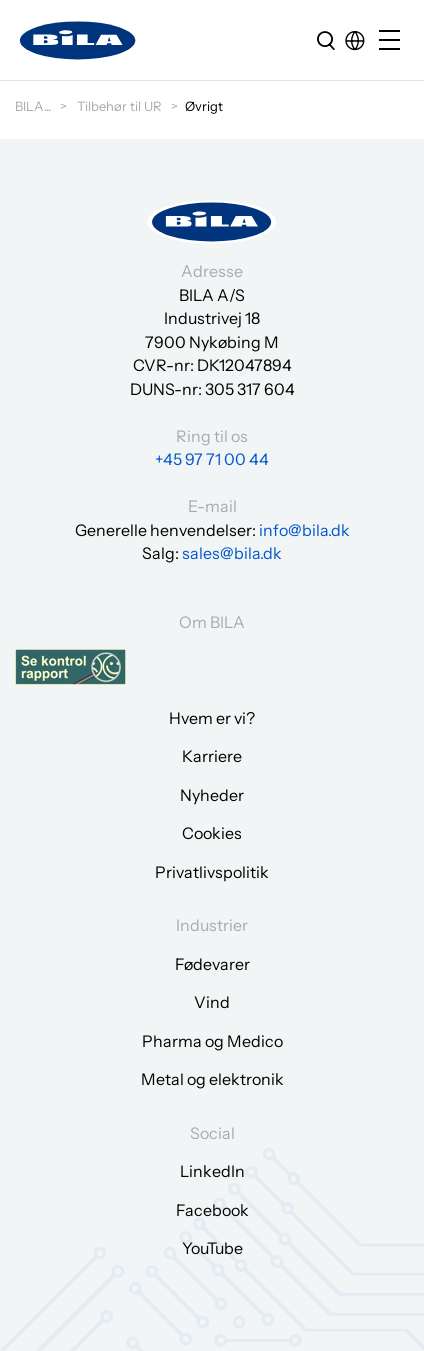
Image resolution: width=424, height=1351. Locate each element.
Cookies (212, 833)
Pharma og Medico (212, 1041)
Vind (212, 1002)
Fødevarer (212, 964)
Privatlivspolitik (212, 872)
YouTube (212, 1248)
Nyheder (212, 795)
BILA (29, 106)
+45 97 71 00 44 (212, 459)
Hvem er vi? (212, 718)
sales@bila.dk (232, 553)
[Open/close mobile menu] (394, 41)
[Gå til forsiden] (78, 40)
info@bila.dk (304, 530)
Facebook (212, 1210)
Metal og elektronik (212, 1079)
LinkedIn (212, 1171)
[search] (326, 40)
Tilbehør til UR (119, 106)
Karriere (212, 756)
